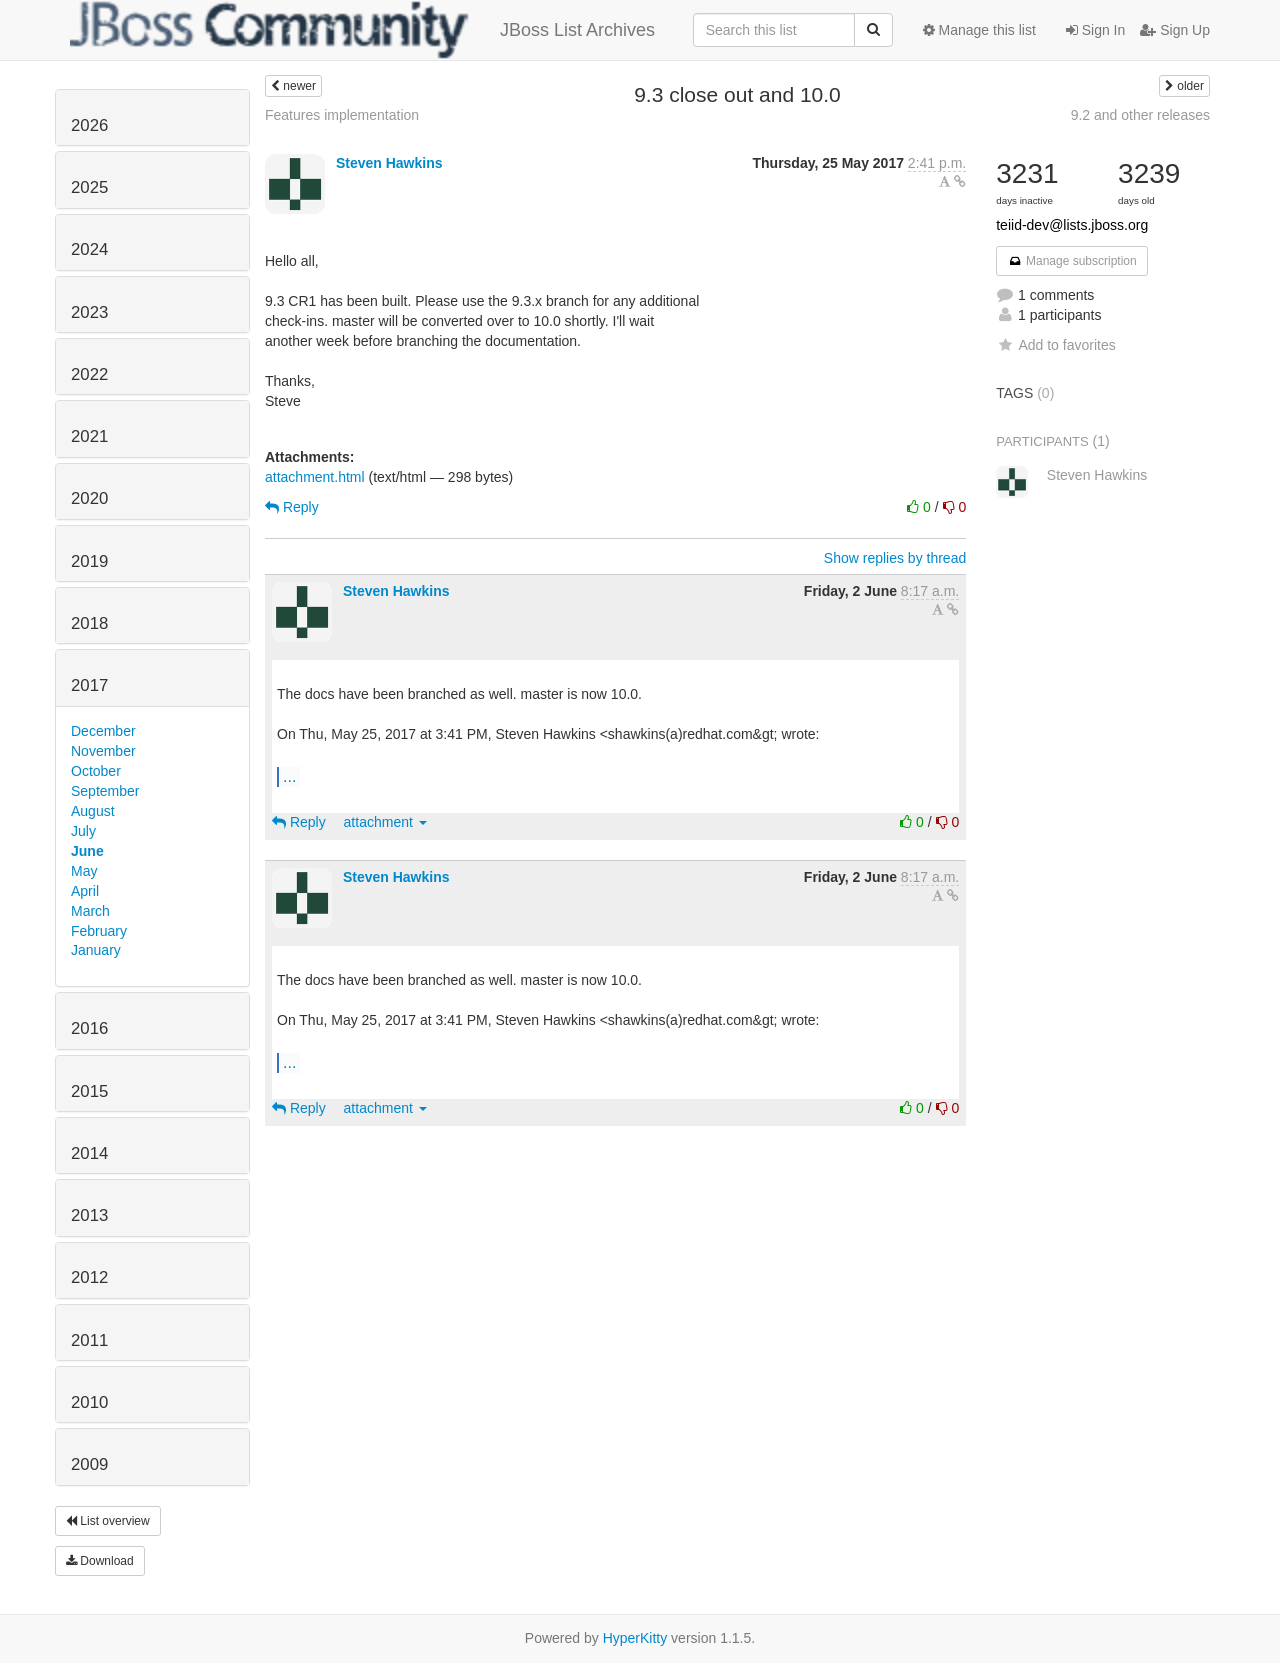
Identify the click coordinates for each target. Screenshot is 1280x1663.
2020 (89, 498)
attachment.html (315, 477)
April (85, 891)
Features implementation (342, 115)
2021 (89, 436)
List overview (108, 1521)
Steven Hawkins (389, 163)
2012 (89, 1277)
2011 (89, 1340)
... (289, 776)
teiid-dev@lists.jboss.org (1072, 225)
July (83, 831)
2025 (89, 187)
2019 (89, 561)
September (105, 791)
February (99, 931)
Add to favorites (1055, 345)
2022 (89, 374)
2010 (89, 1402)
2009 (89, 1464)
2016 (89, 1028)
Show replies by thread (895, 558)
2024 (89, 249)
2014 (89, 1153)
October (96, 771)
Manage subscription (1072, 261)
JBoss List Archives (362, 30)
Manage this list (979, 30)
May (84, 871)
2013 (89, 1215)
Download (100, 1561)
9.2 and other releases (1140, 115)
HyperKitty (635, 1638)
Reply (292, 507)
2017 (89, 685)
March (90, 911)
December (103, 731)
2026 (89, 125)
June (87, 851)
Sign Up (1175, 30)
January (96, 950)
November (103, 751)
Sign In (1095, 30)
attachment (385, 822)
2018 (89, 623)
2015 (89, 1091)
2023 (89, 312)
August (93, 811)
